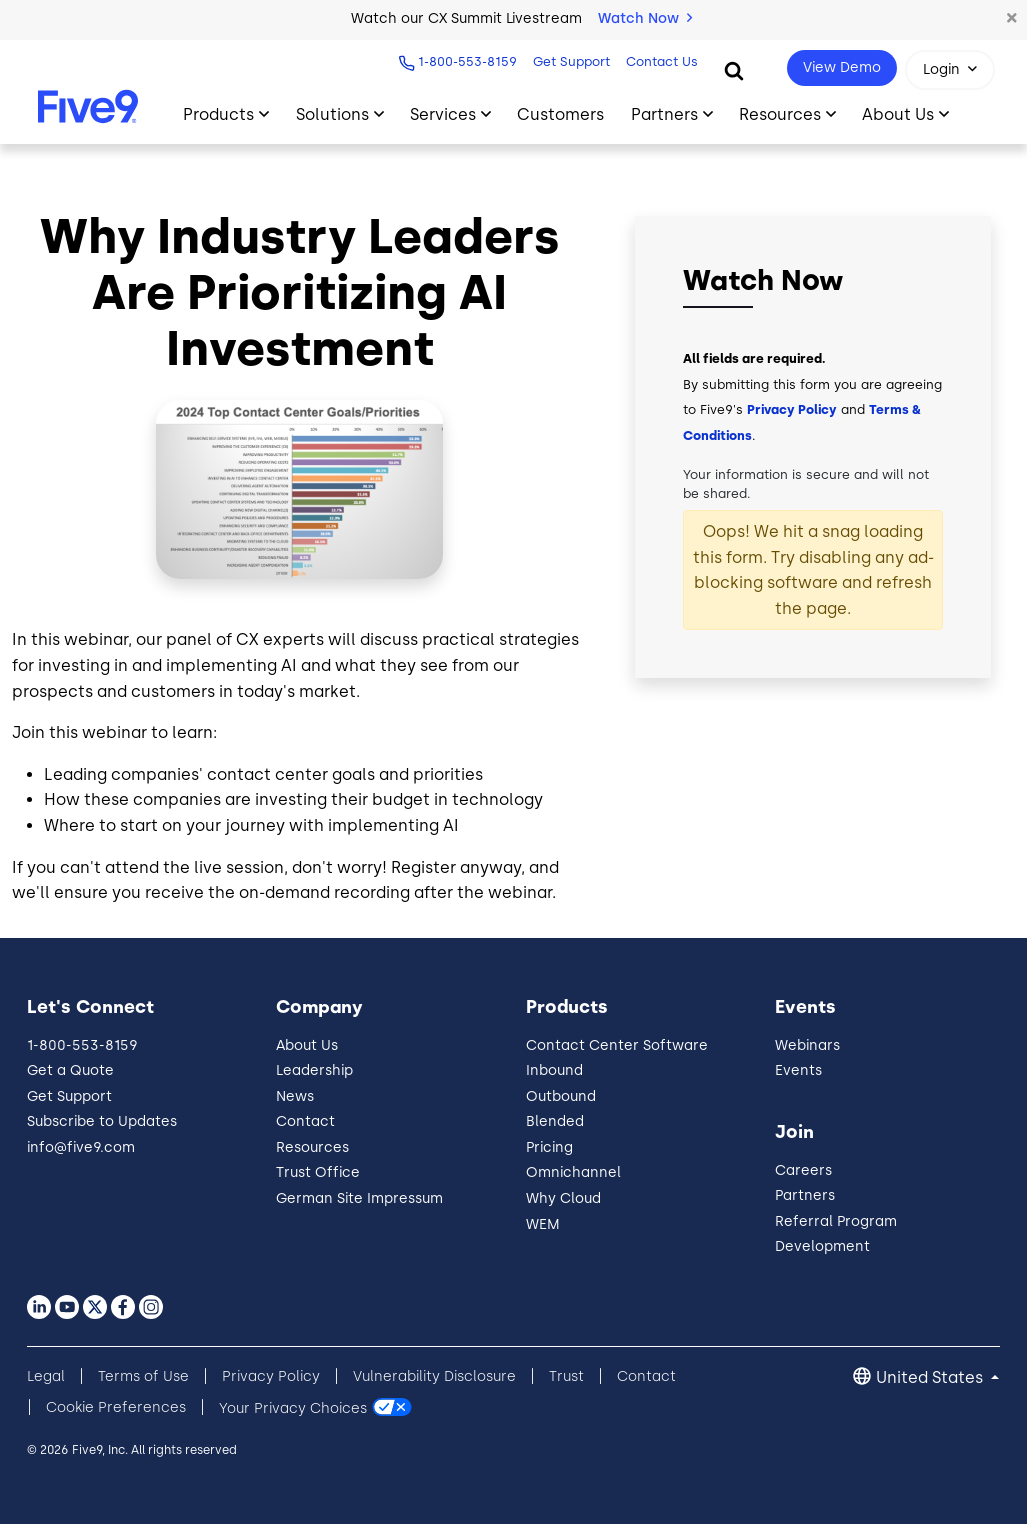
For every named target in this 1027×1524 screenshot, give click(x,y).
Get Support (571, 61)
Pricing (549, 1147)
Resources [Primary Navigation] (780, 114)
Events (798, 1070)
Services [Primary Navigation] (443, 114)
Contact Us (662, 61)
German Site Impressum (359, 1198)
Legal (46, 1376)
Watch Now (645, 18)
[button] (1012, 19)
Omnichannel (573, 1172)
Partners (805, 1195)
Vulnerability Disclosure (434, 1376)
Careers (803, 1170)
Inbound (554, 1070)
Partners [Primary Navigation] (664, 114)
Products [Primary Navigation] (218, 114)
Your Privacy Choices (293, 1407)
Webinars (807, 1045)
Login (941, 69)
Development (822, 1246)
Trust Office (318, 1172)
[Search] (734, 70)
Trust (566, 1376)
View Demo (842, 67)
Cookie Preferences (116, 1407)
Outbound (561, 1096)
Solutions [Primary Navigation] (332, 114)
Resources (312, 1147)
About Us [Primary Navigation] (898, 114)
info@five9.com (81, 1147)
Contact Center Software (617, 1045)
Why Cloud (563, 1198)
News (295, 1096)
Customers (560, 114)
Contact (305, 1121)
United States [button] (931, 1377)
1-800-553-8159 (467, 61)
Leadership (314, 1070)
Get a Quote (70, 1070)
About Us (307, 1045)
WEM (543, 1224)
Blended (555, 1121)
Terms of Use (143, 1376)
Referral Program (836, 1221)
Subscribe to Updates (102, 1121)
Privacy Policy (792, 409)
